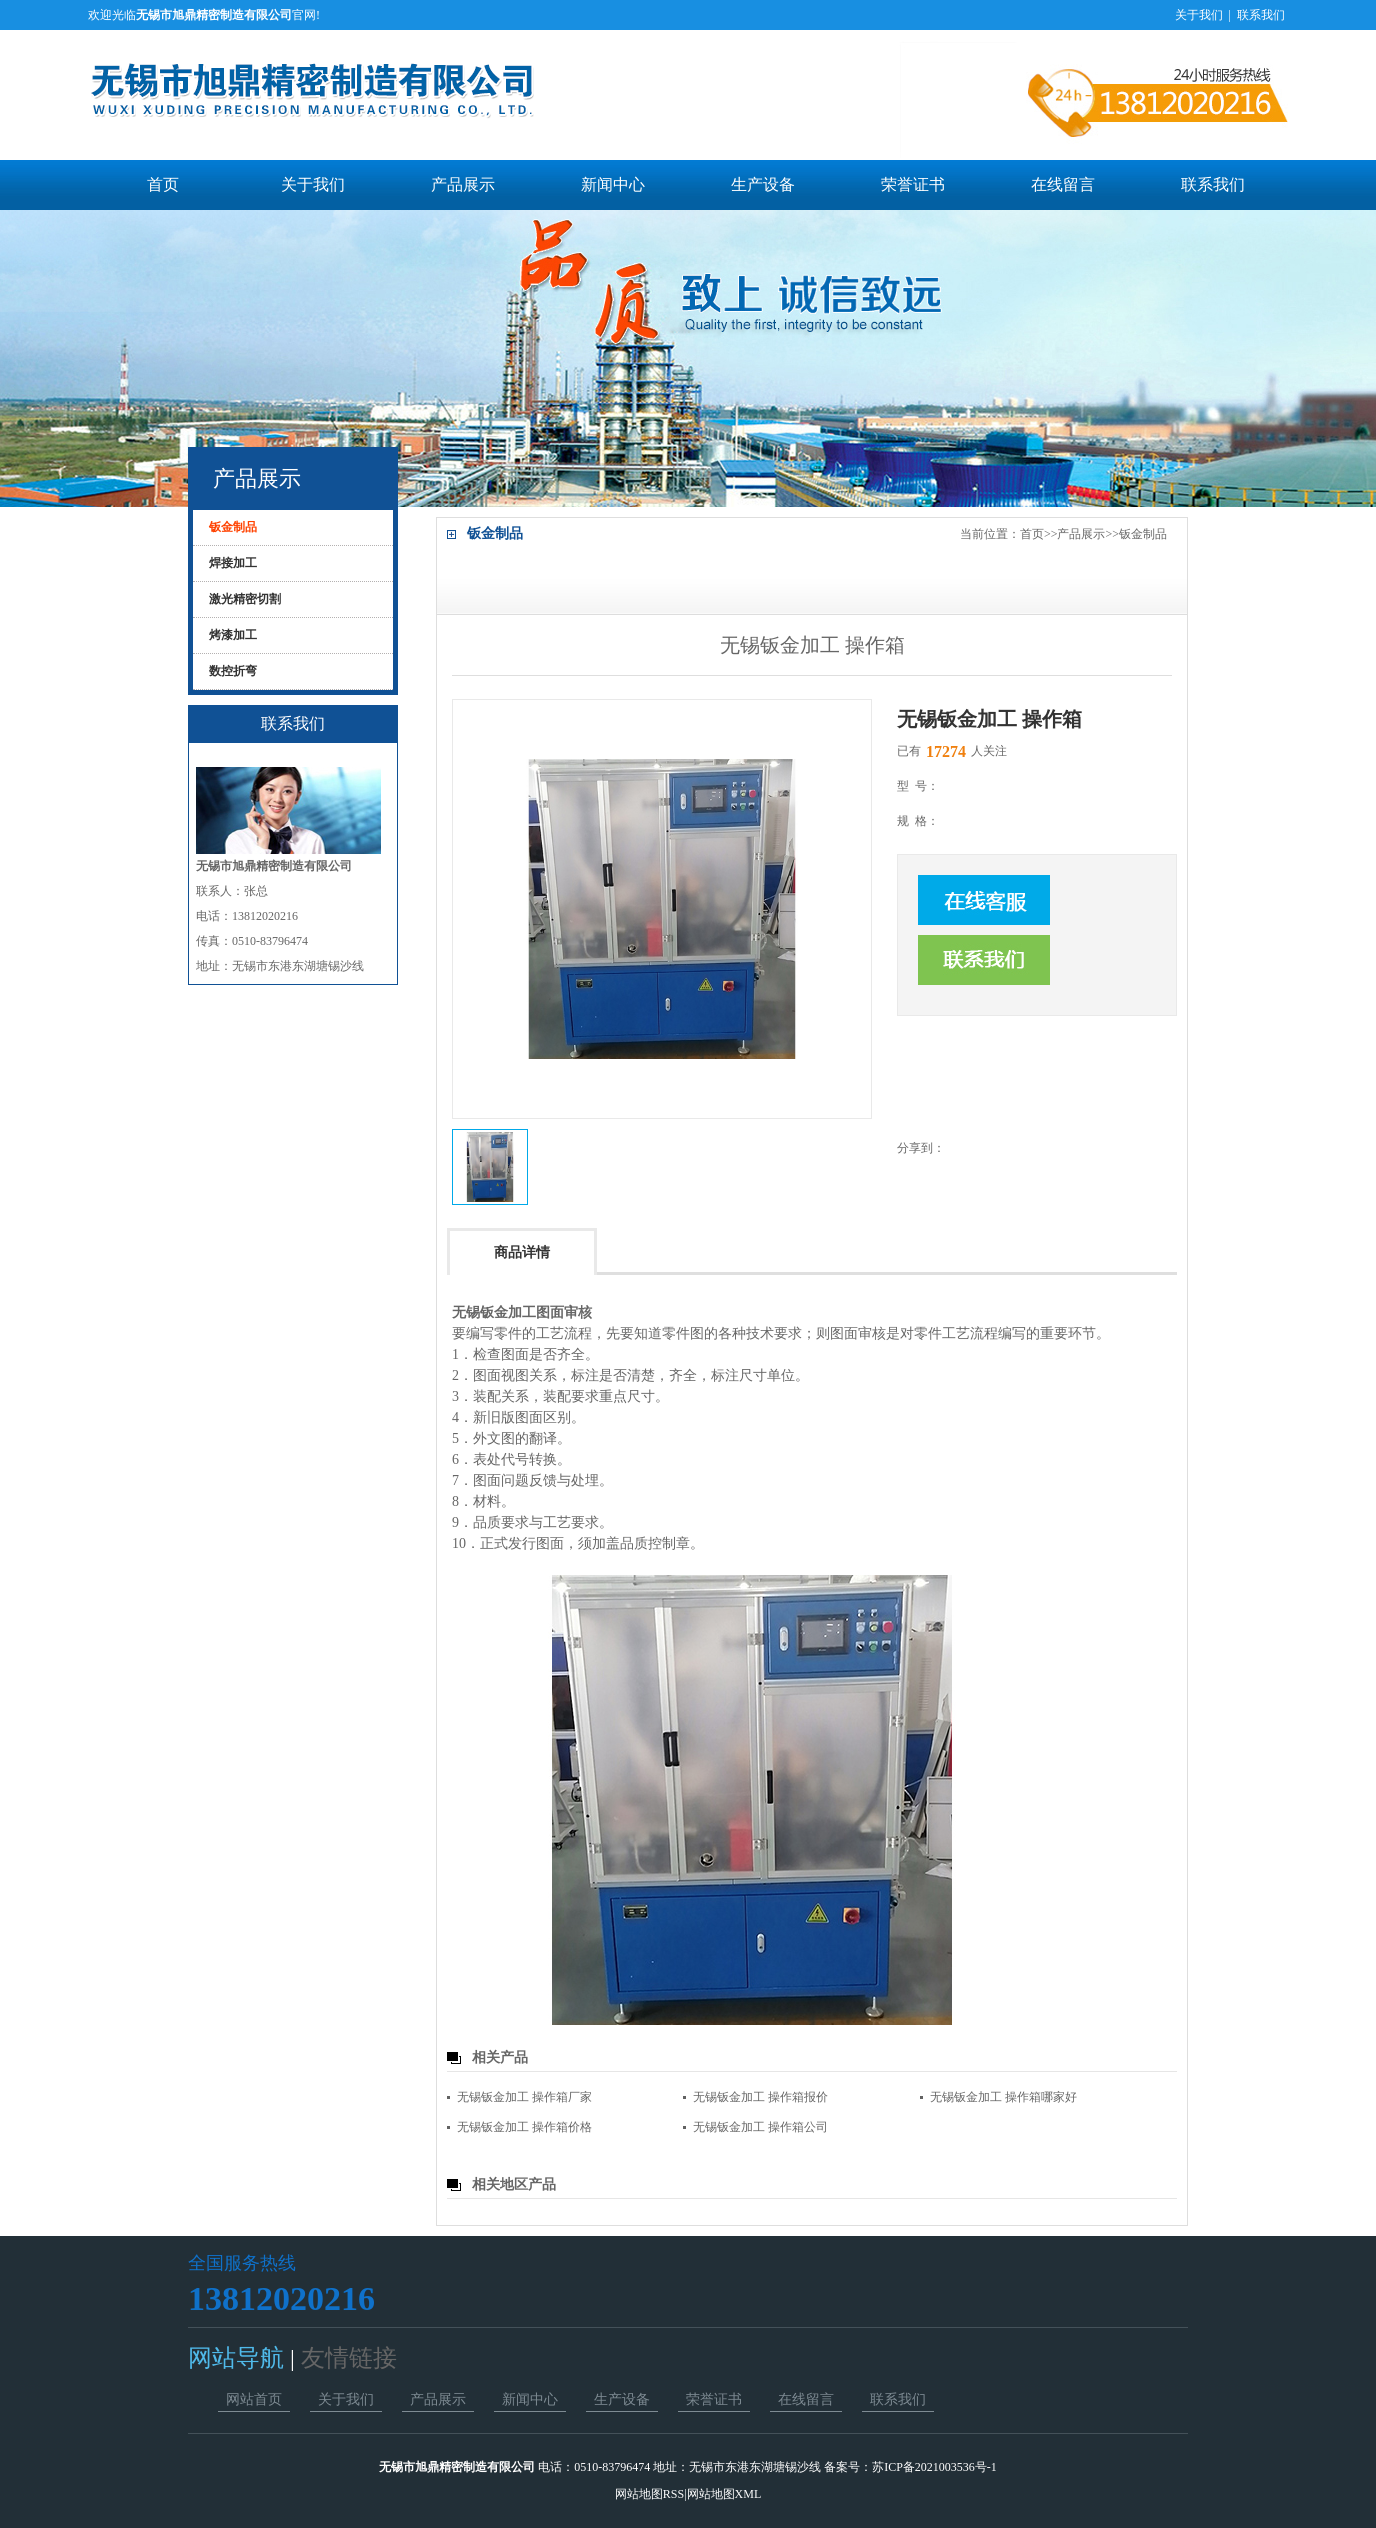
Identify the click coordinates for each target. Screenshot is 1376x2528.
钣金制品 (1143, 534)
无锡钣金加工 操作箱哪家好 (1003, 2097)
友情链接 (346, 2358)
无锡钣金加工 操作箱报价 (760, 2097)
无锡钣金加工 (494, 1312)
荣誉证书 (913, 184)
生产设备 (763, 184)
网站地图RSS (649, 2494)
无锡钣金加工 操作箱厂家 (524, 2097)
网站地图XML (724, 2494)
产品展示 (463, 184)
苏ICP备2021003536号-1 (934, 2467)
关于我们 (1199, 15)
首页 (163, 184)
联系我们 (1261, 15)
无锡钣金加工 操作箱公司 (760, 2127)
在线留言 (1063, 184)
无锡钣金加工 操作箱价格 (524, 2127)
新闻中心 (613, 184)
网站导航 (239, 2358)
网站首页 (254, 2399)
